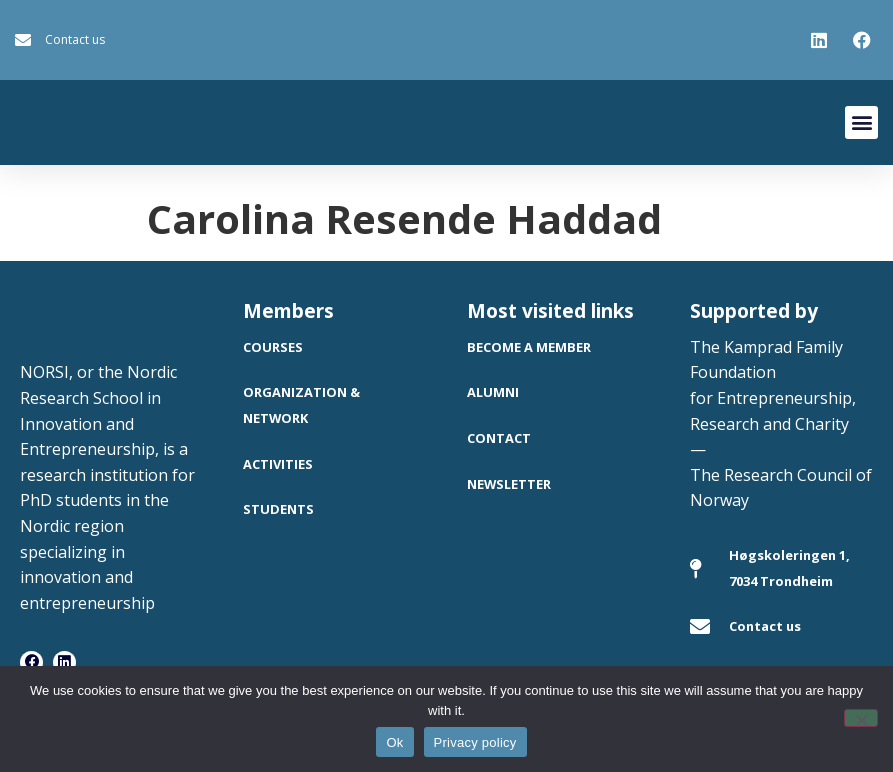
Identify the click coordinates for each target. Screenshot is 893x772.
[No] (861, 718)
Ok (394, 742)
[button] (861, 122)
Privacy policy (475, 742)
